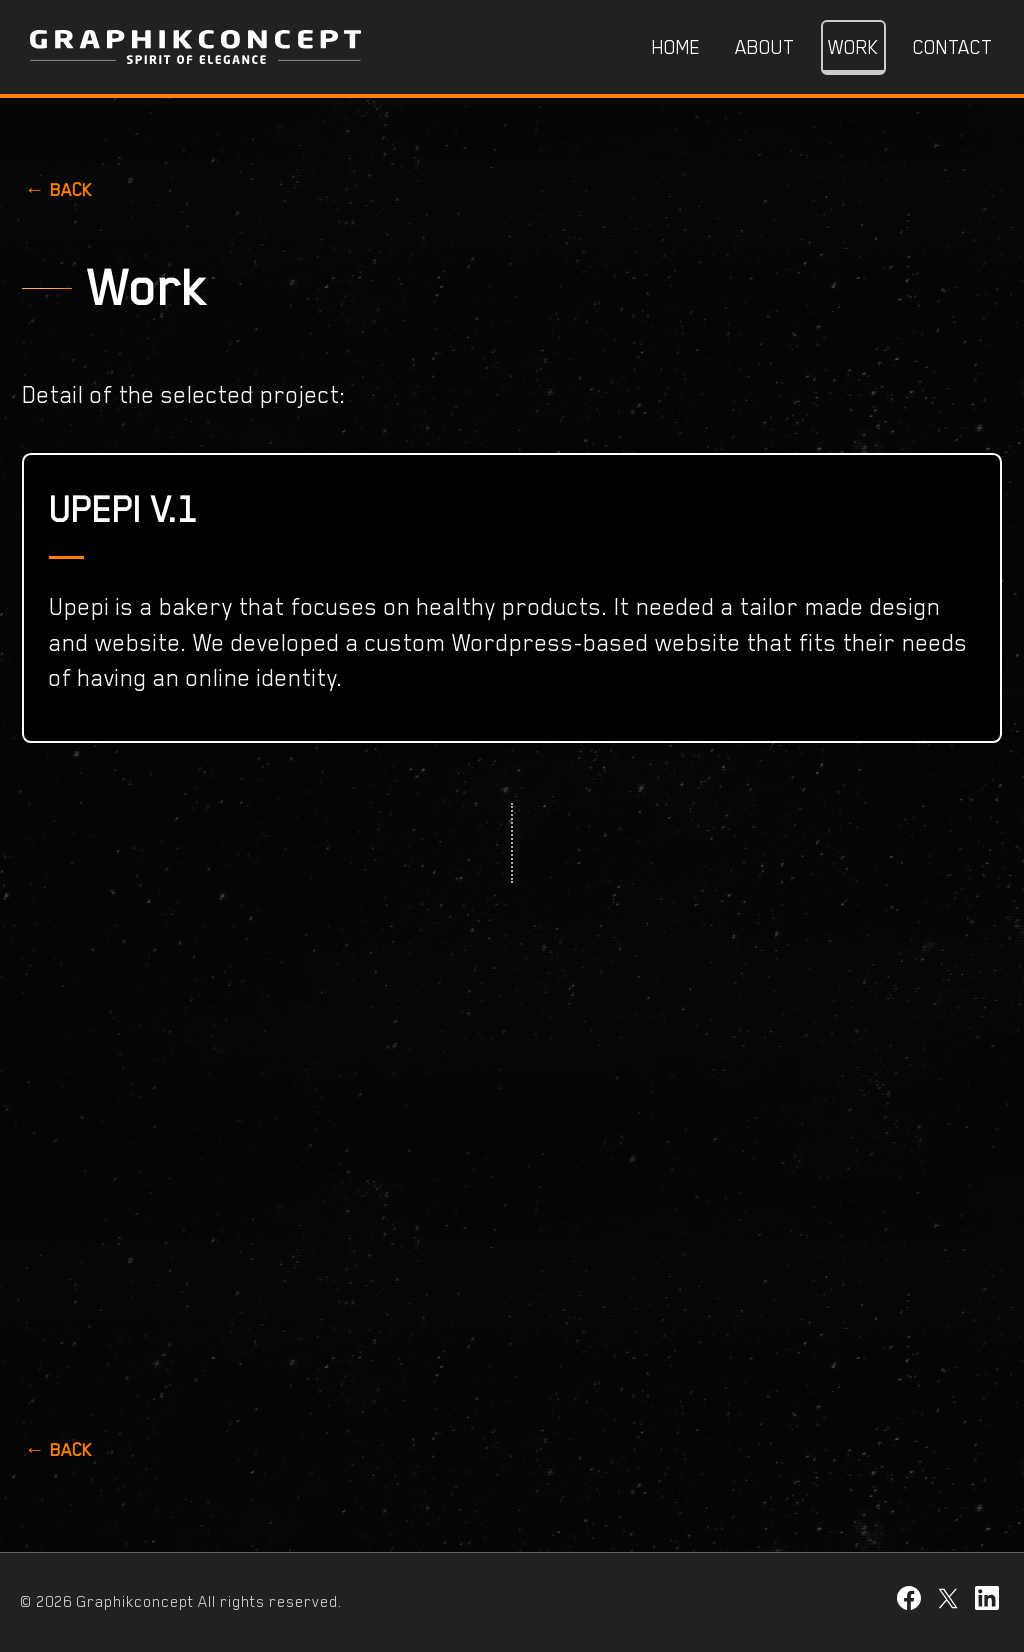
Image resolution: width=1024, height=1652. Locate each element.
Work (853, 47)
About (764, 47)
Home (676, 47)
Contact (952, 47)
